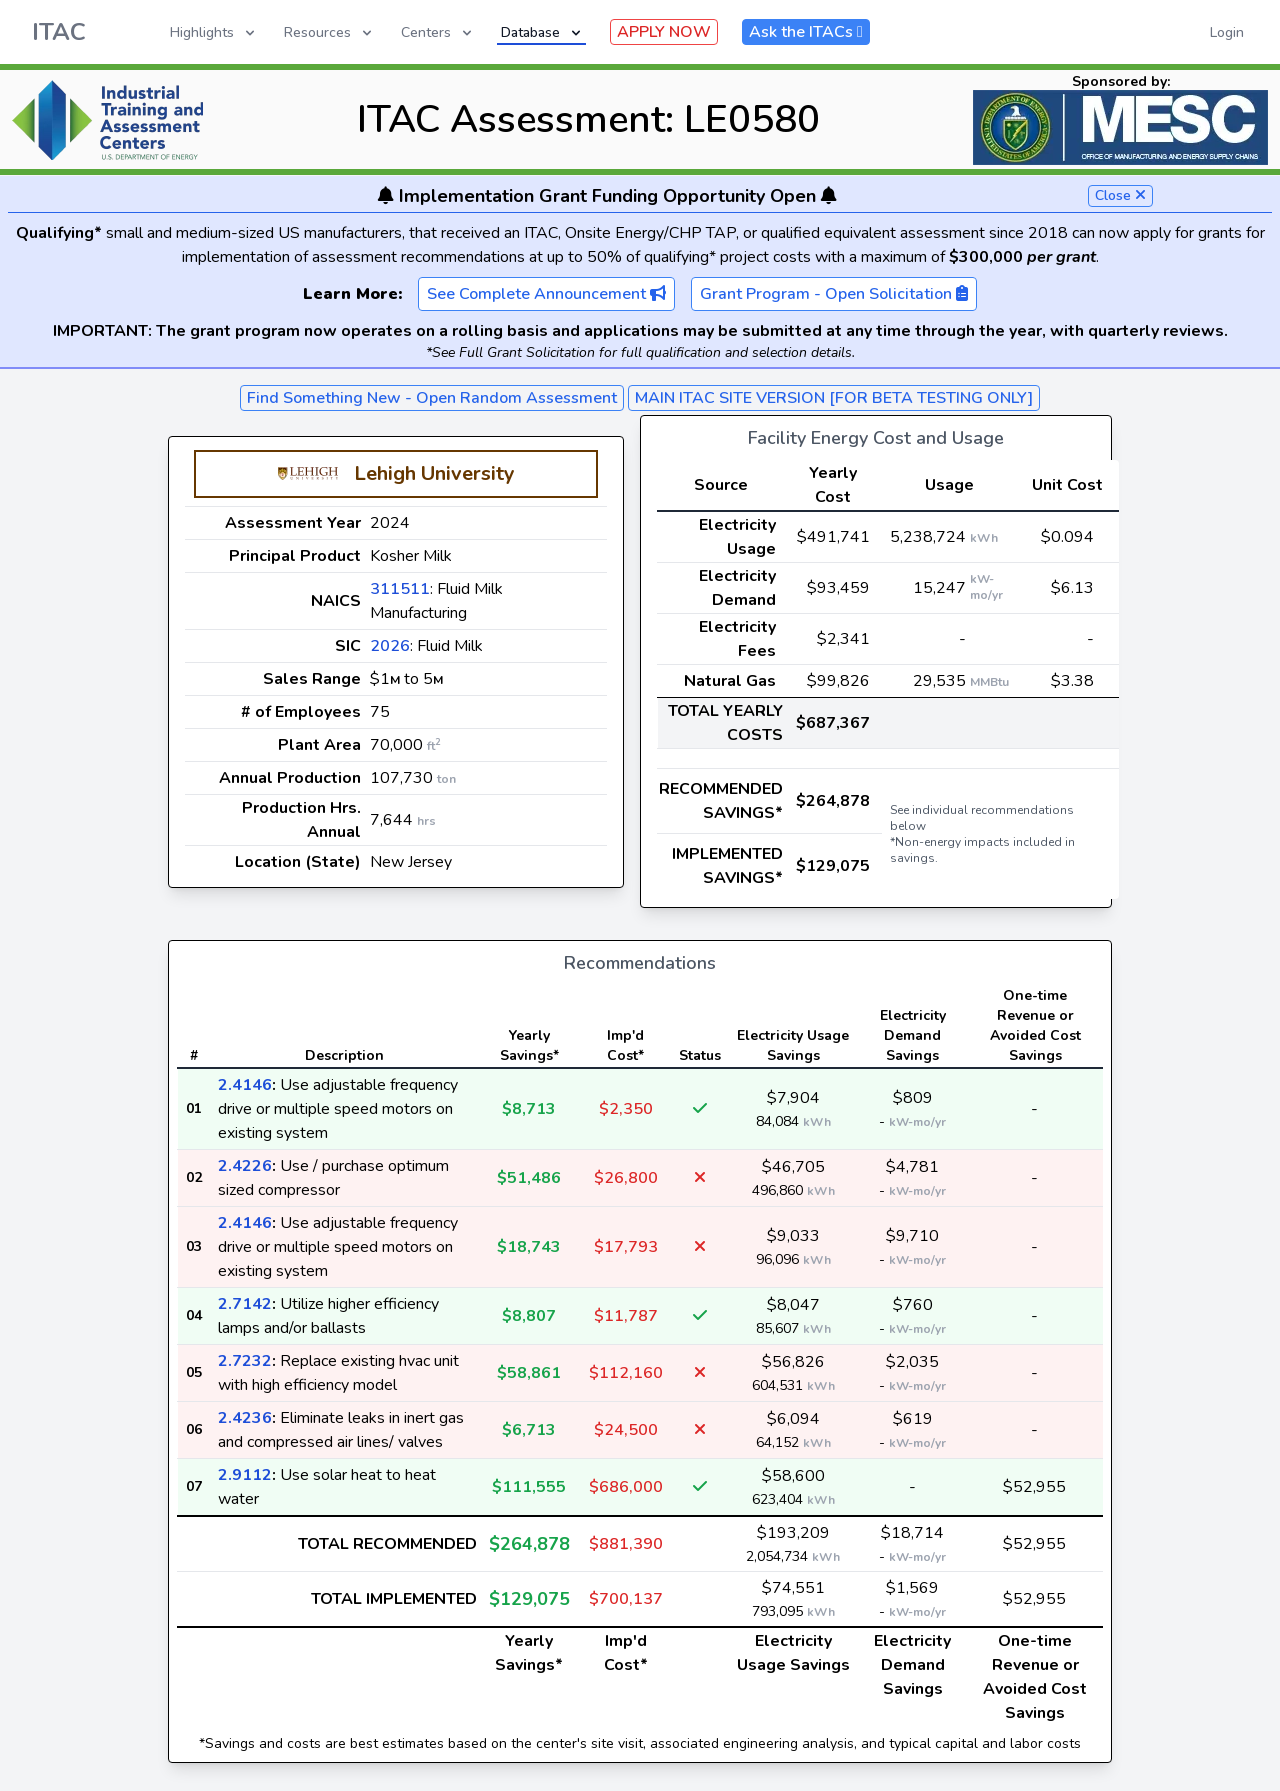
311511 (400, 589)
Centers (438, 32)
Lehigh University (434, 473)
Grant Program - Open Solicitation (834, 294)
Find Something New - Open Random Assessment (432, 398)
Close (1120, 195)
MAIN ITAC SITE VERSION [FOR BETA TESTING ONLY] (834, 398)
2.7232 (245, 1361)
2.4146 (245, 1085)
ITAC (59, 32)
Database (542, 32)
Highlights (214, 32)
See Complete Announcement (546, 294)
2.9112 (245, 1475)
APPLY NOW (664, 32)
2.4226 (245, 1166)
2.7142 (245, 1304)
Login (1227, 32)
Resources (329, 32)
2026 (390, 646)
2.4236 (245, 1418)
